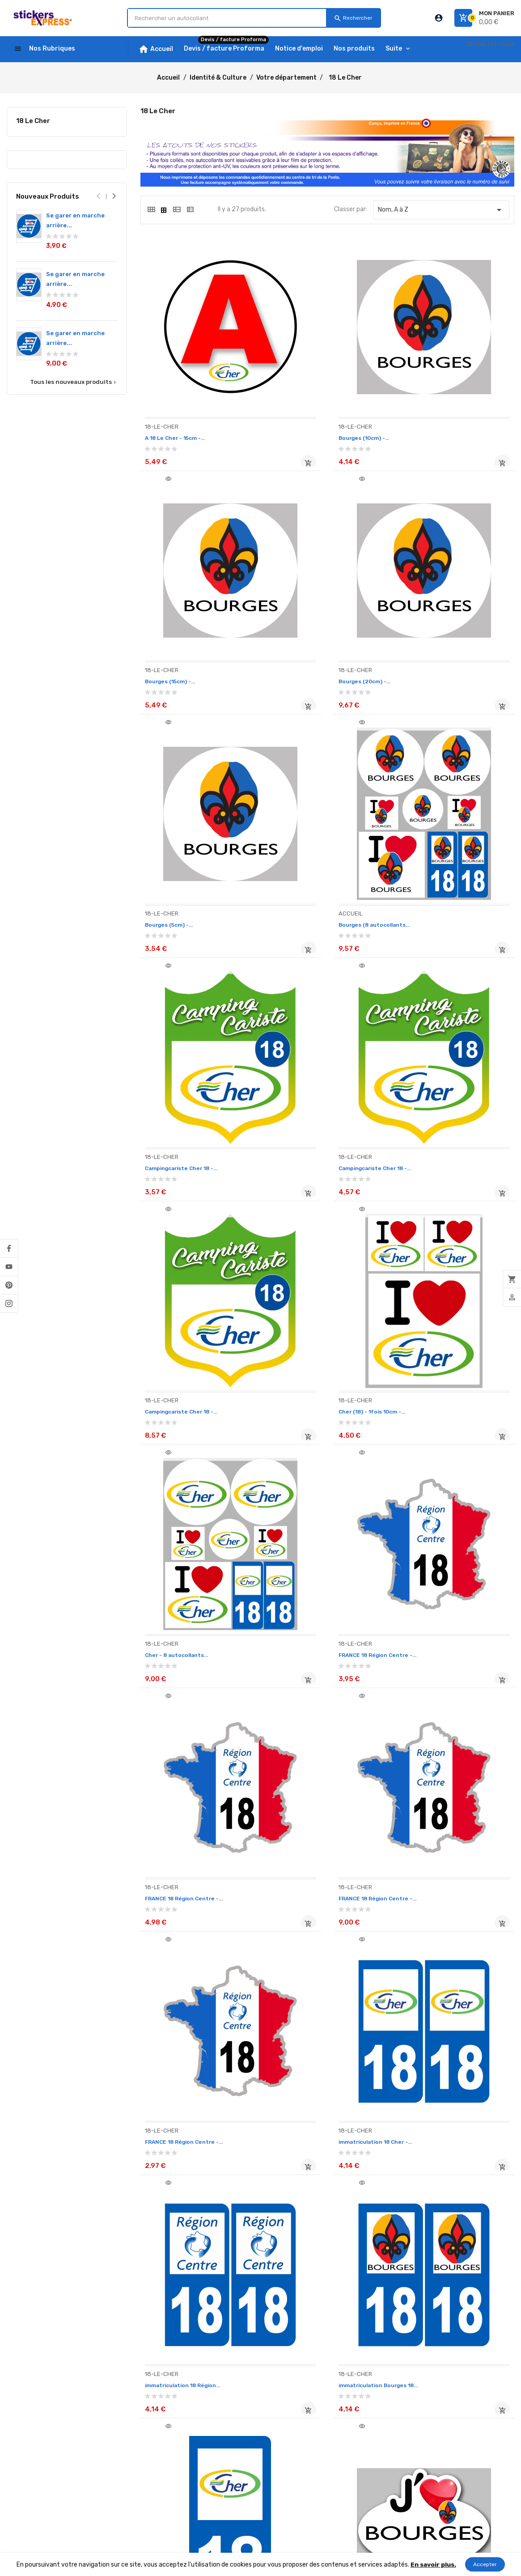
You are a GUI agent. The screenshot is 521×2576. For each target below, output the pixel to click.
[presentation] (98, 196)
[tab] (150, 209)
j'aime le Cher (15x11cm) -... (186, 1968)
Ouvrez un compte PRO (135, 2449)
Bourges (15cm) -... (432, 413)
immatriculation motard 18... (190, 1746)
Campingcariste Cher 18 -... (188, 858)
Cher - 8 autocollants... (310, 1080)
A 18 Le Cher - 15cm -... (180, 413)
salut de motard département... (323, 2190)
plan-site (115, 2524)
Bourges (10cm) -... (304, 413)
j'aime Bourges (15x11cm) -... (318, 1746)
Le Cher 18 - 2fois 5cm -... (184, 2190)
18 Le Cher (33, 121)
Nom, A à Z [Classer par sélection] (441, 209)
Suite (393, 48)
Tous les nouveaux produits (74, 382)
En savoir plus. (433, 2564)
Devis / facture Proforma (43, 2427)
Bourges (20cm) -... (175, 635)
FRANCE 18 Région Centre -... (448, 1080)
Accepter (485, 2564)
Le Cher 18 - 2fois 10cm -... (445, 1968)
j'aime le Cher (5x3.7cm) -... (315, 1968)
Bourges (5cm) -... (302, 635)
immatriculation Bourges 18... (449, 1524)
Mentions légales (126, 2399)
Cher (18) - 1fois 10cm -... (184, 1080)
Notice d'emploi (29, 2390)
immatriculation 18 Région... (318, 1524)
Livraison (19, 2415)
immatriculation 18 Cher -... (188, 1524)
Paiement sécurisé (129, 2436)
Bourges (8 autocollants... (444, 635)
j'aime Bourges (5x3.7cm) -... (447, 1746)
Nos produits (25, 2402)
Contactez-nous (490, 44)
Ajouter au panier (242, 439)
